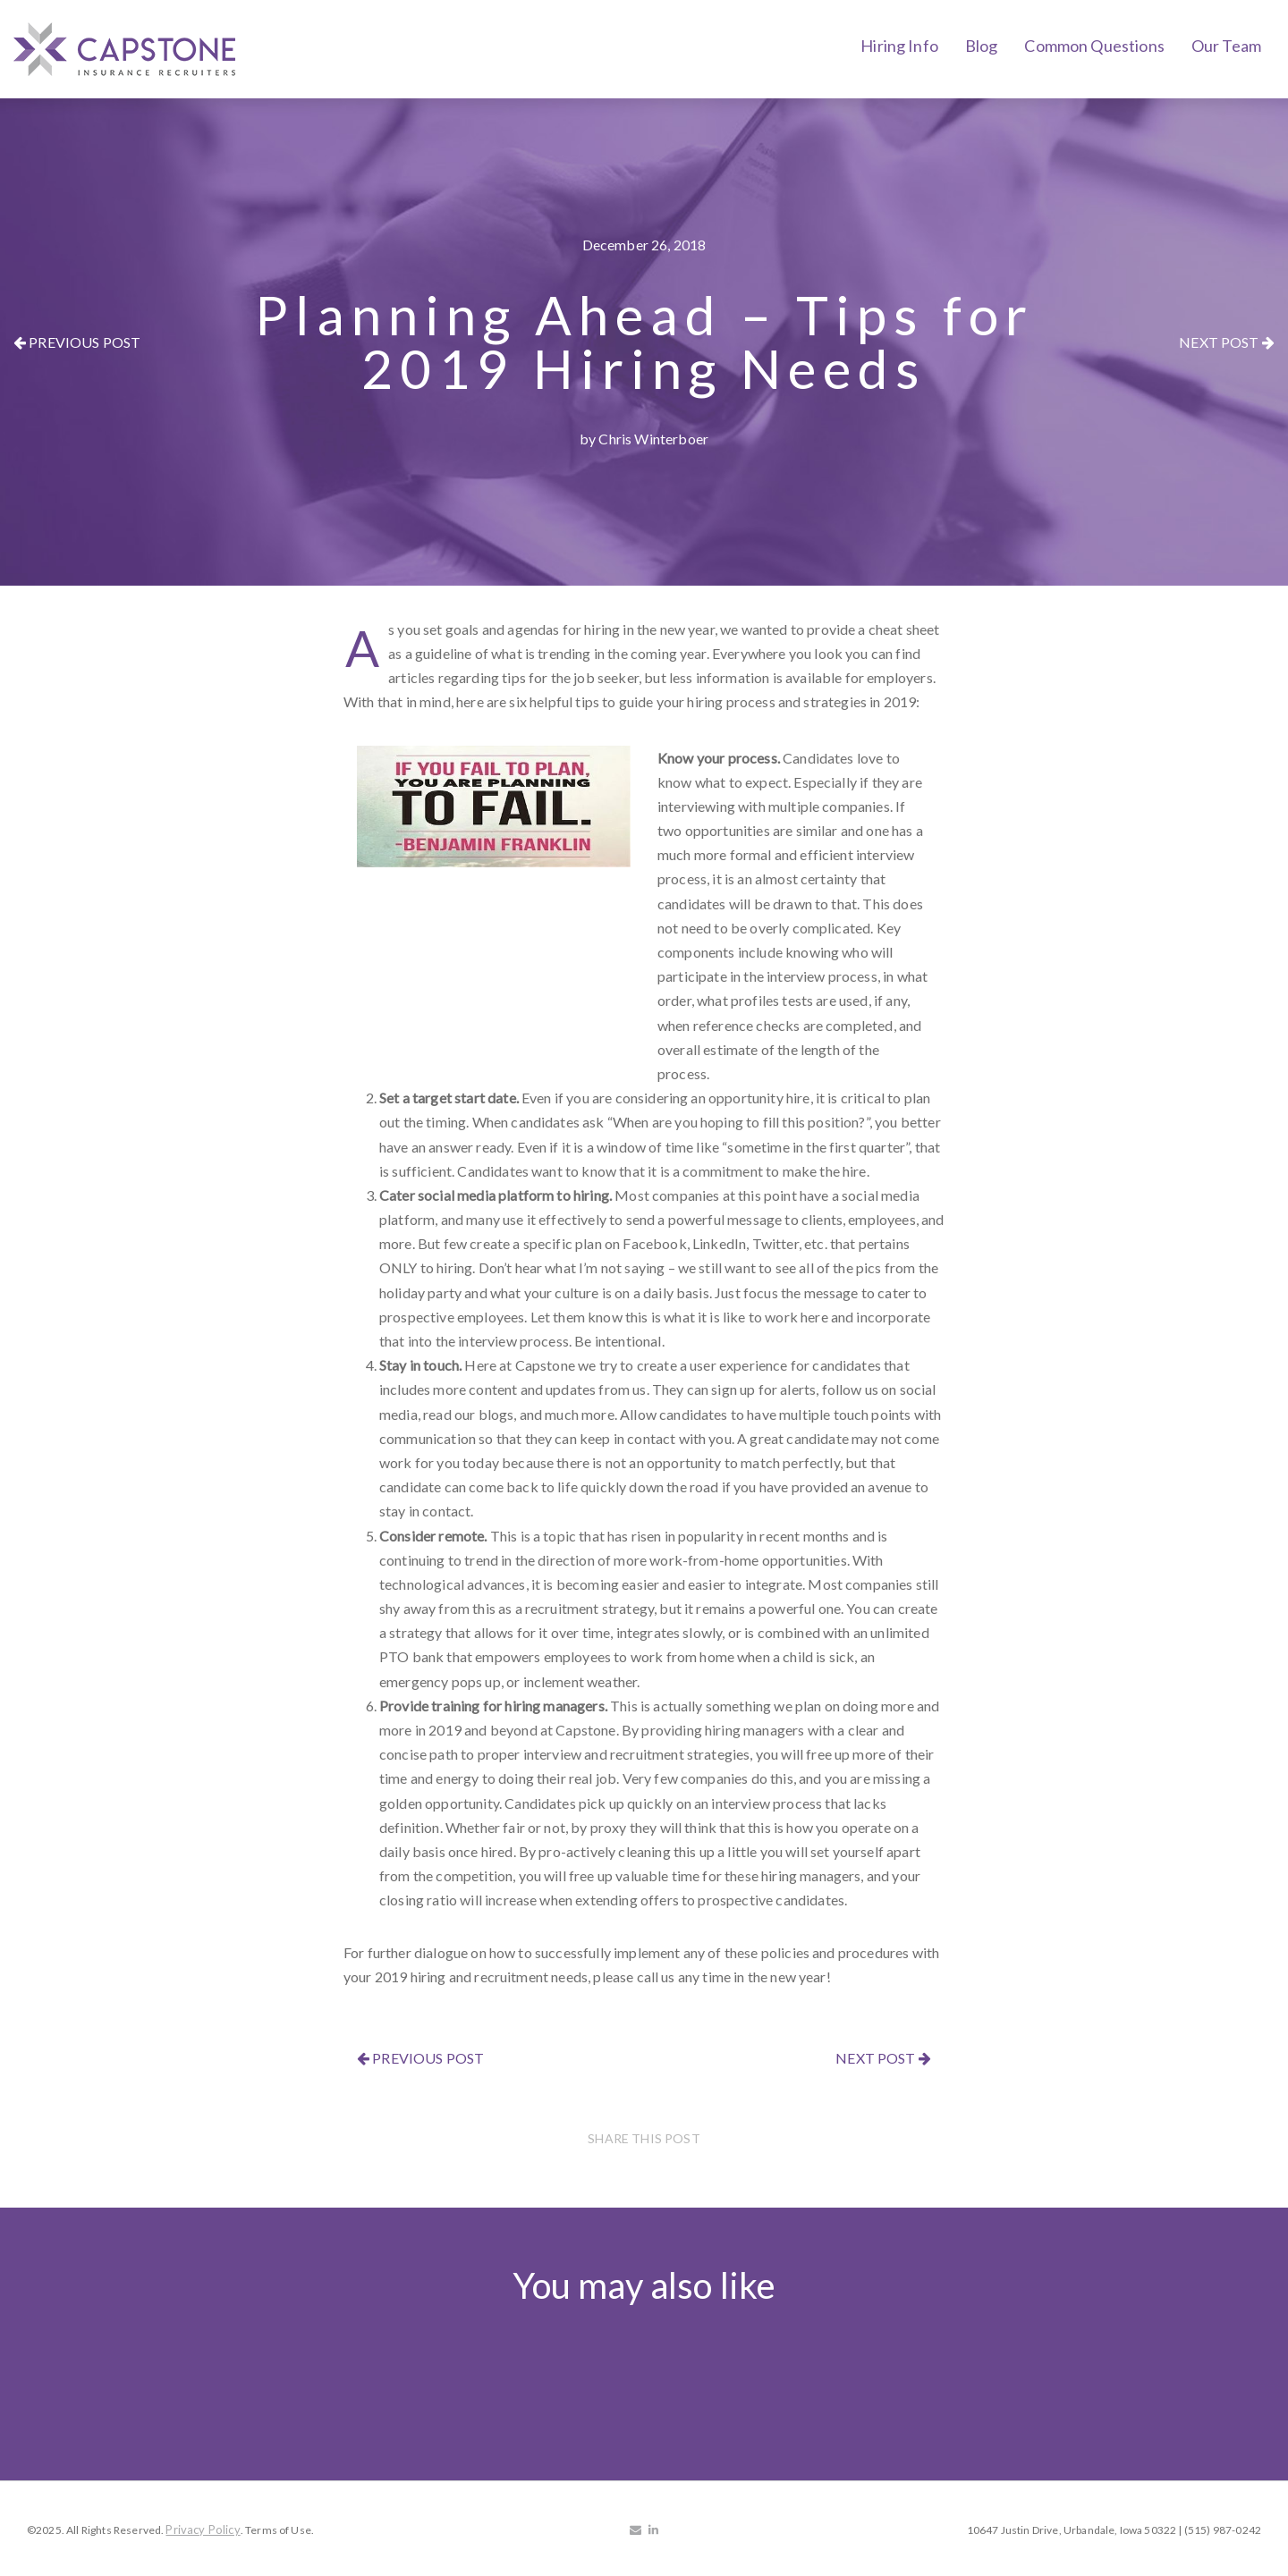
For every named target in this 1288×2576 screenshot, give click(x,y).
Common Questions (1094, 45)
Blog (981, 45)
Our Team (1226, 45)
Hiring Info (899, 45)
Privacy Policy (202, 2529)
